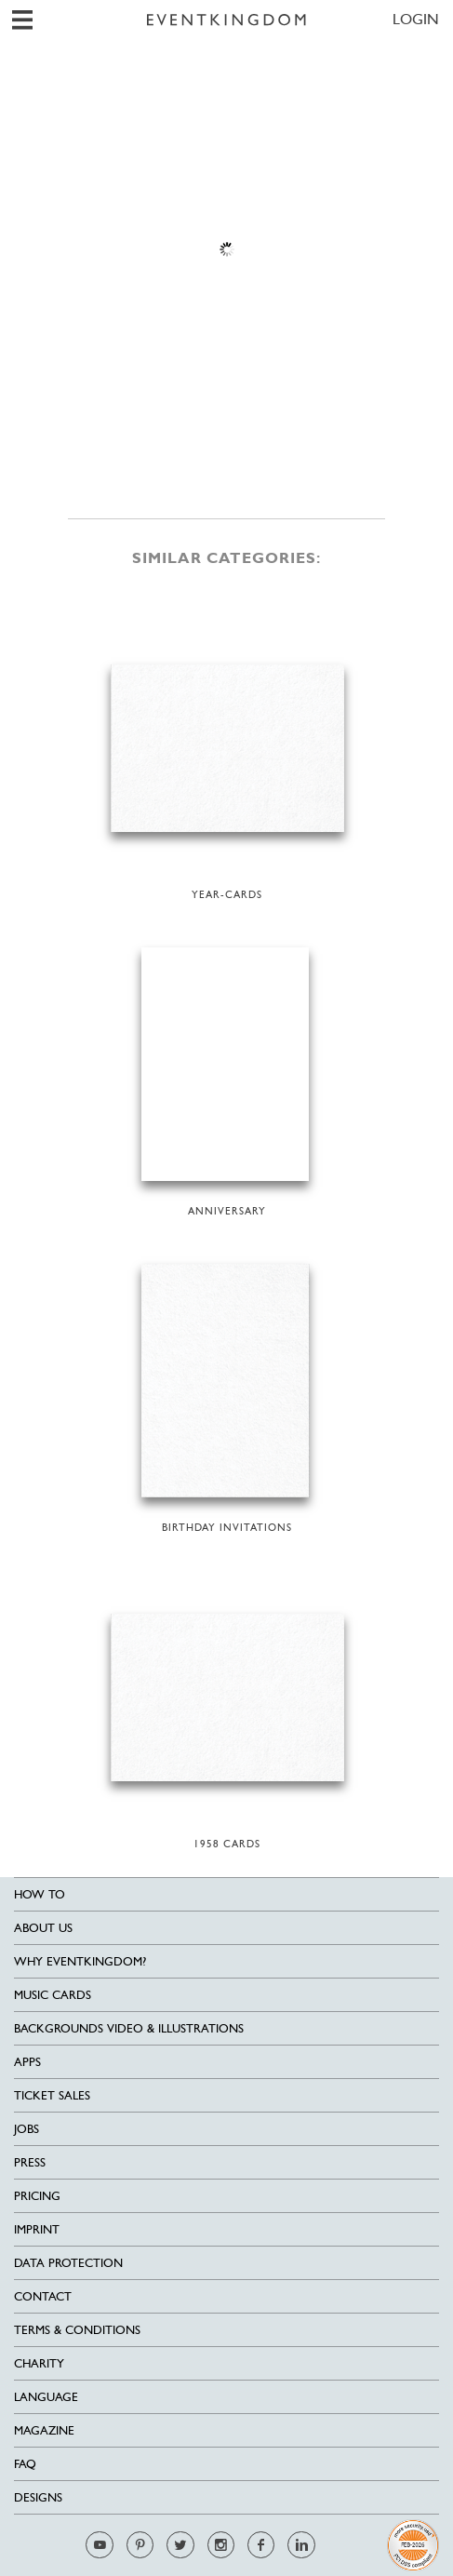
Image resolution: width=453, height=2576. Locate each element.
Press (30, 2162)
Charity (39, 2363)
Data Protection (68, 2263)
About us (43, 1928)
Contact (43, 2296)
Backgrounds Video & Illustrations (129, 2028)
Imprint (37, 2229)
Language (46, 2397)
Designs (38, 2497)
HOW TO (39, 1894)
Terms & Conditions (77, 2330)
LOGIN (416, 19)
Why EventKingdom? (80, 1961)
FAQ (25, 2464)
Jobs (26, 2129)
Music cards (52, 1995)
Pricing (37, 2196)
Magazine (44, 2430)
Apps (27, 2062)
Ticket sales (52, 2095)
